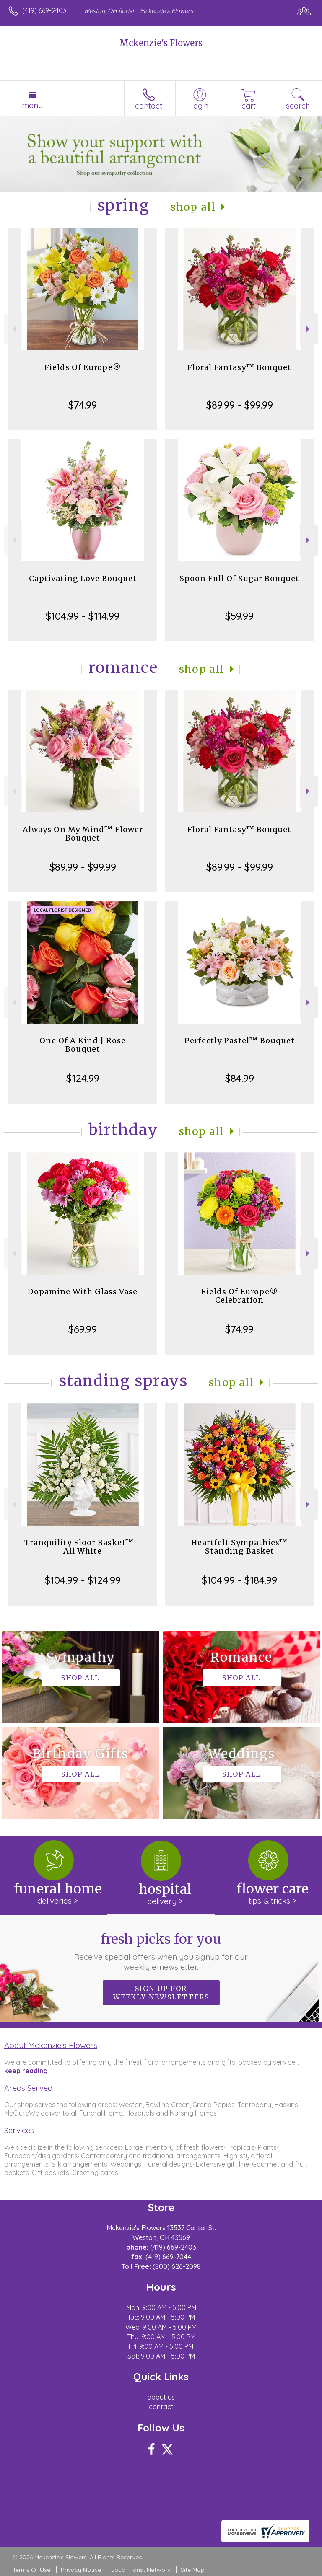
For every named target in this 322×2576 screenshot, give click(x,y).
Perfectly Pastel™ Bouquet (239, 1040)
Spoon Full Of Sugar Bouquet (239, 578)
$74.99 (82, 404)
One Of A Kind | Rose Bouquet (82, 1045)
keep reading (26, 2070)
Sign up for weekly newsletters (161, 1992)
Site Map (193, 2569)
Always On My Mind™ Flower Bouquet (83, 834)
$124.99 (82, 1078)
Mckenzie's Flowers (161, 43)
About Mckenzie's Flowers (50, 2045)
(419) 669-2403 (44, 10)
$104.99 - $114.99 (82, 616)
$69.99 (82, 1329)
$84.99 (239, 1078)
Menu (32, 105)
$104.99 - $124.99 (83, 1580)
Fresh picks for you (161, 1951)
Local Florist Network (141, 2569)
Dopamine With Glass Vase (83, 1291)
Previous (13, 329)
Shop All (193, 207)
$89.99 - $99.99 (239, 404)
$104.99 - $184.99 (239, 1580)
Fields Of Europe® (82, 367)
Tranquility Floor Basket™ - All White (82, 1547)
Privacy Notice (81, 2569)
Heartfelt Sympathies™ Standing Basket (239, 1547)
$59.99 (239, 616)
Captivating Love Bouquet (83, 578)
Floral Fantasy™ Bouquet (239, 367)
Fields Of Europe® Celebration (239, 1296)
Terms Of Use (31, 2569)
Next (309, 329)
